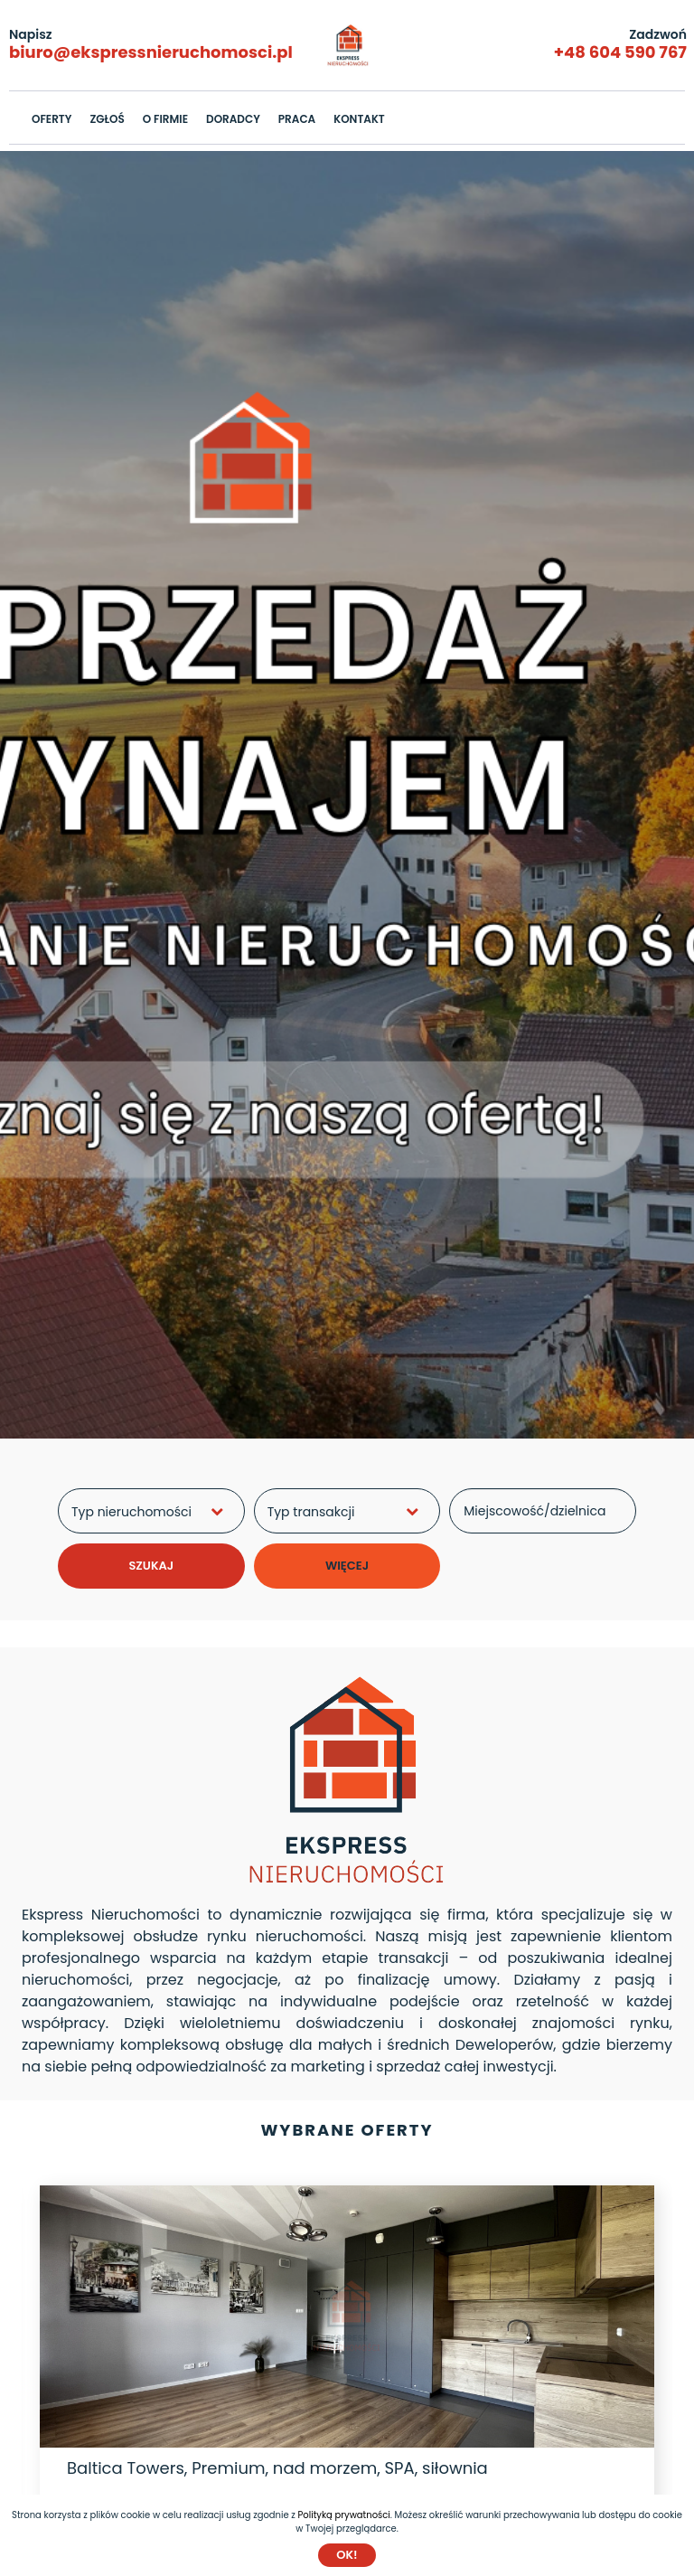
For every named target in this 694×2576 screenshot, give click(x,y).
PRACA (296, 119)
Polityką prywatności (344, 2515)
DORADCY (233, 119)
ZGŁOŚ (106, 119)
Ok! (346, 2554)
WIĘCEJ (347, 1565)
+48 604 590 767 (620, 52)
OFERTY (51, 119)
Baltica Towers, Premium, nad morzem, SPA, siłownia (277, 2468)
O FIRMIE (165, 119)
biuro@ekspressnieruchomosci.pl (151, 52)
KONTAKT (359, 119)
